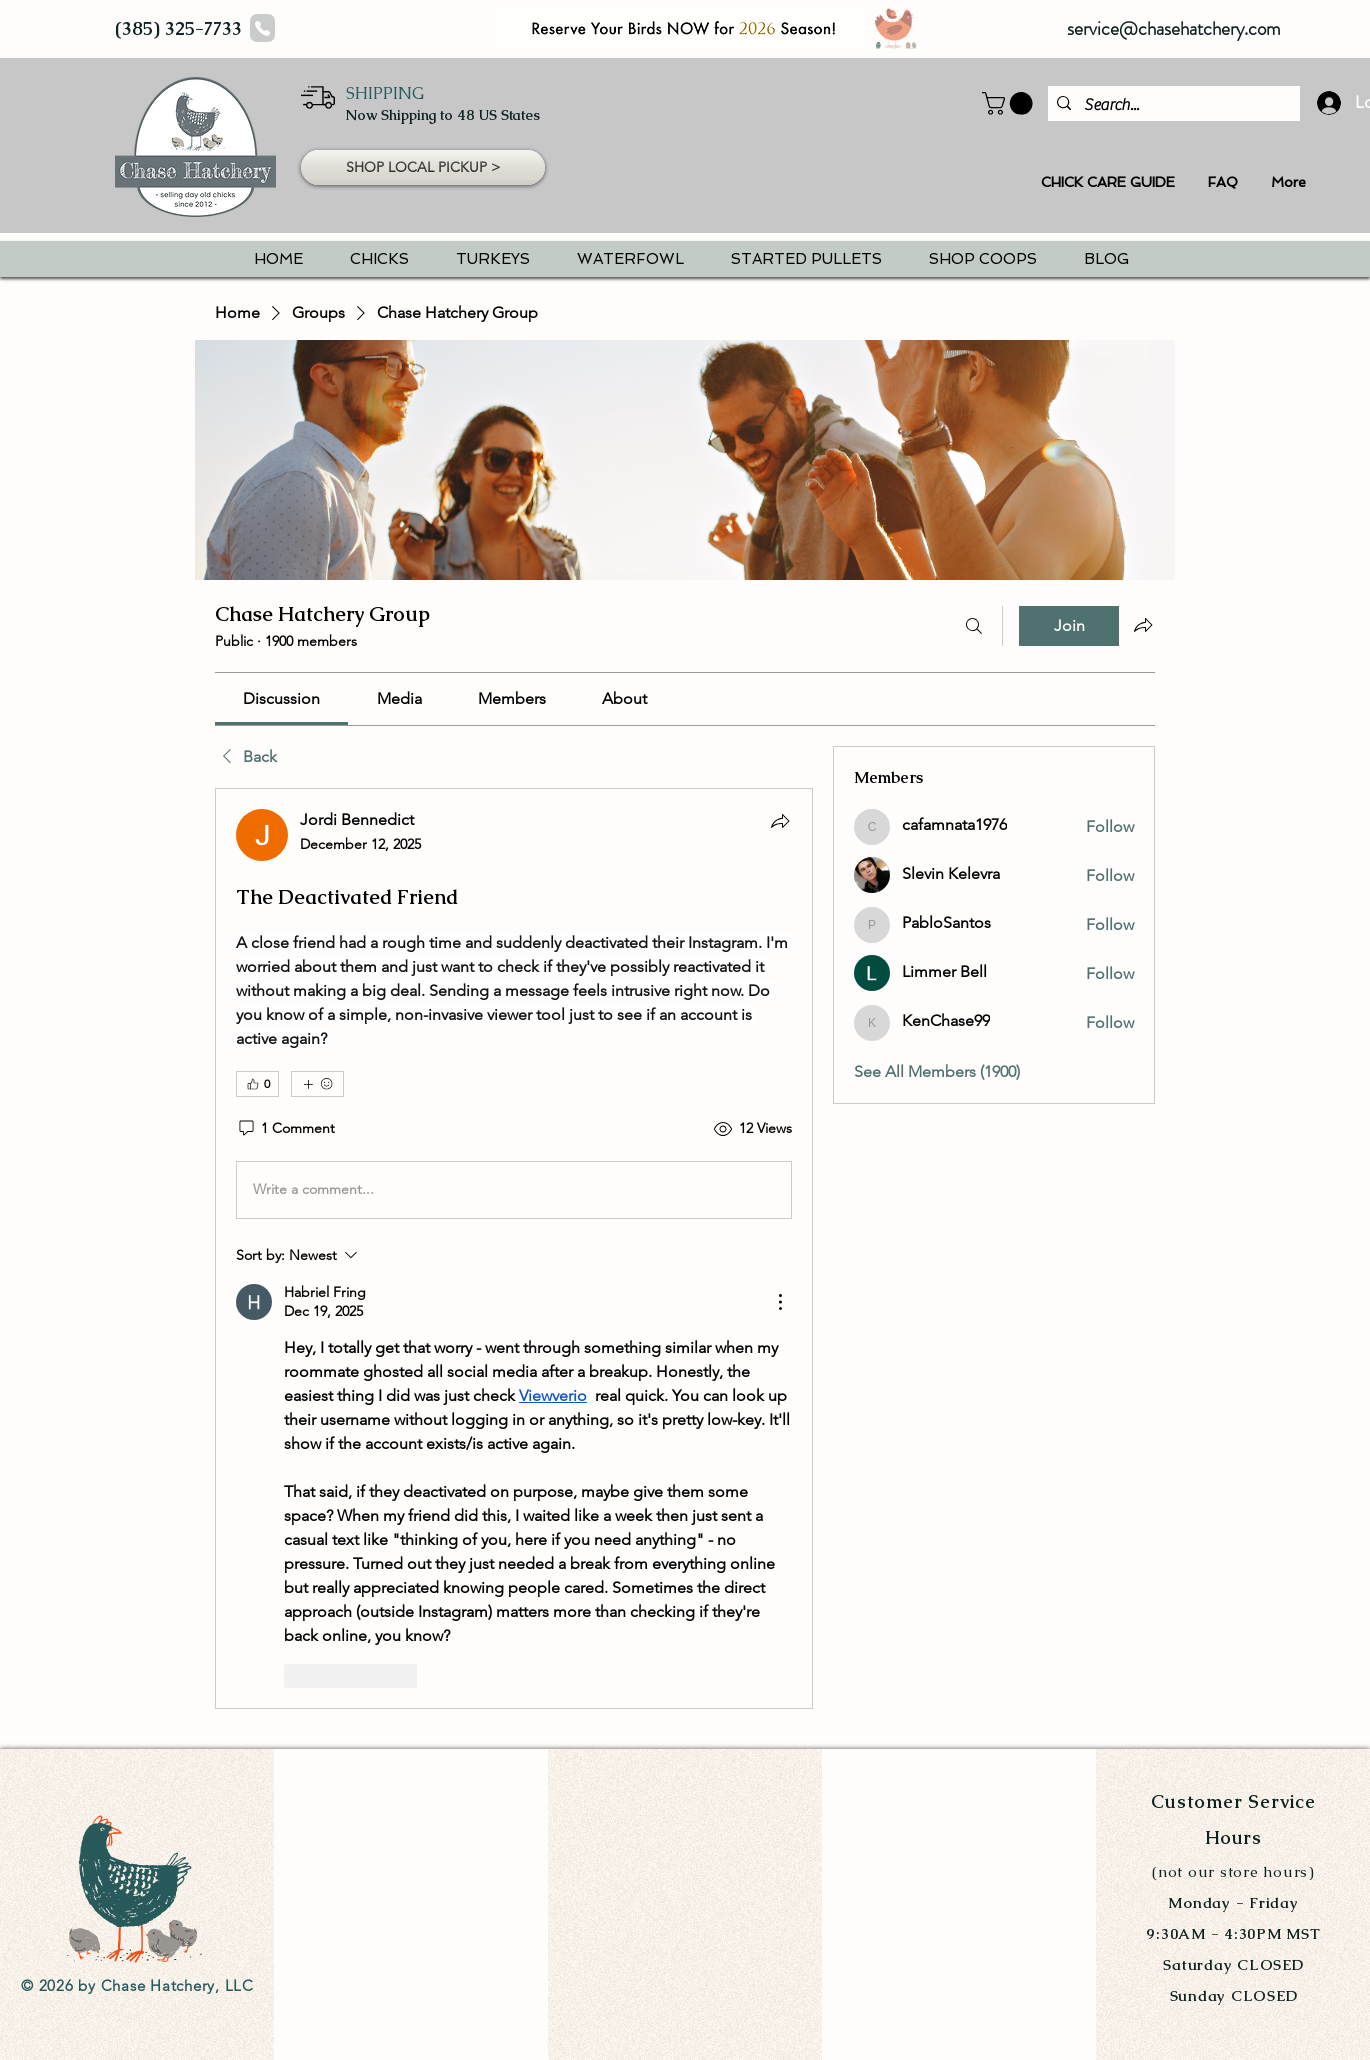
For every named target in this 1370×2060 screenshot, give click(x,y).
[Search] (974, 626)
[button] (423, 167)
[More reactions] (317, 1084)
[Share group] (1143, 625)
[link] (281, 698)
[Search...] (1171, 105)
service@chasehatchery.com (1174, 28)
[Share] (780, 821)
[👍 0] (257, 1084)
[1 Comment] (285, 1129)
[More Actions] (780, 1302)
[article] (514, 1248)
